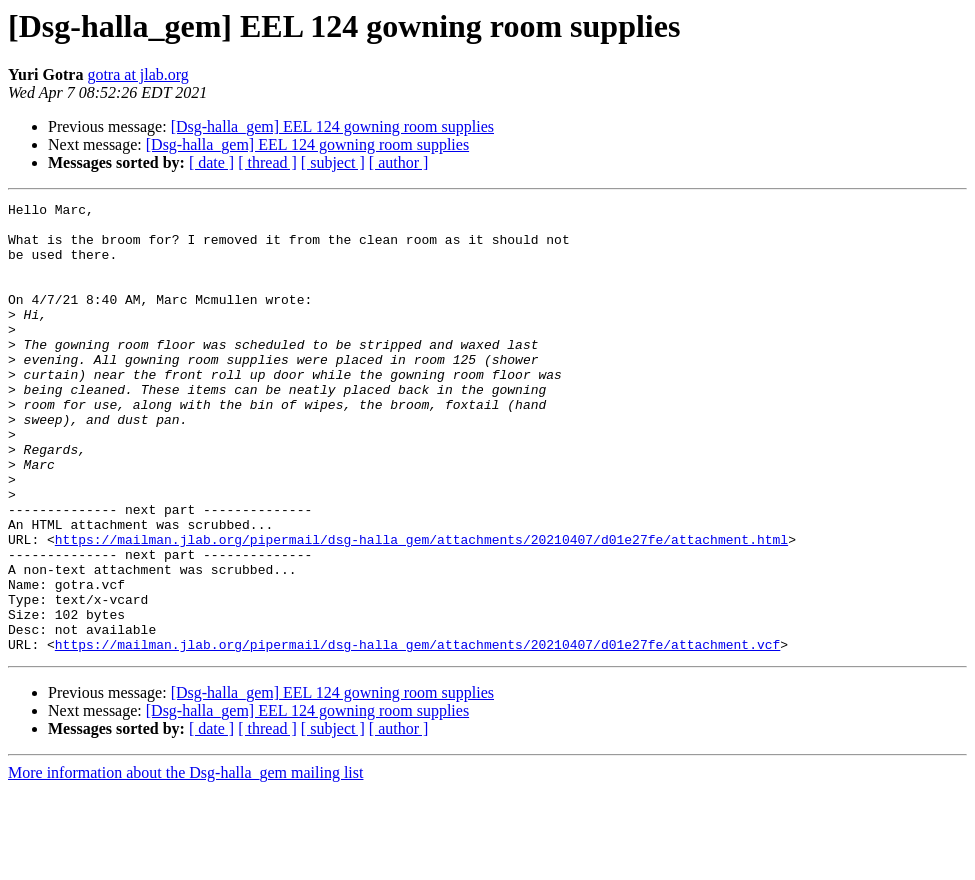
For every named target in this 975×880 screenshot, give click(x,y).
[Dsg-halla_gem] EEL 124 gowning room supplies (332, 126)
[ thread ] (267, 162)
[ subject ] (333, 162)
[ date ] (211, 162)
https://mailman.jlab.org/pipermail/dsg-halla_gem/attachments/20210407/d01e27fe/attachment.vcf (417, 734)
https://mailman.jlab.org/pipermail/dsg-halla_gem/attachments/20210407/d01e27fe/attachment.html (421, 608)
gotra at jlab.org (137, 74)
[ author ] (399, 162)
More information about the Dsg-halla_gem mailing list (185, 862)
